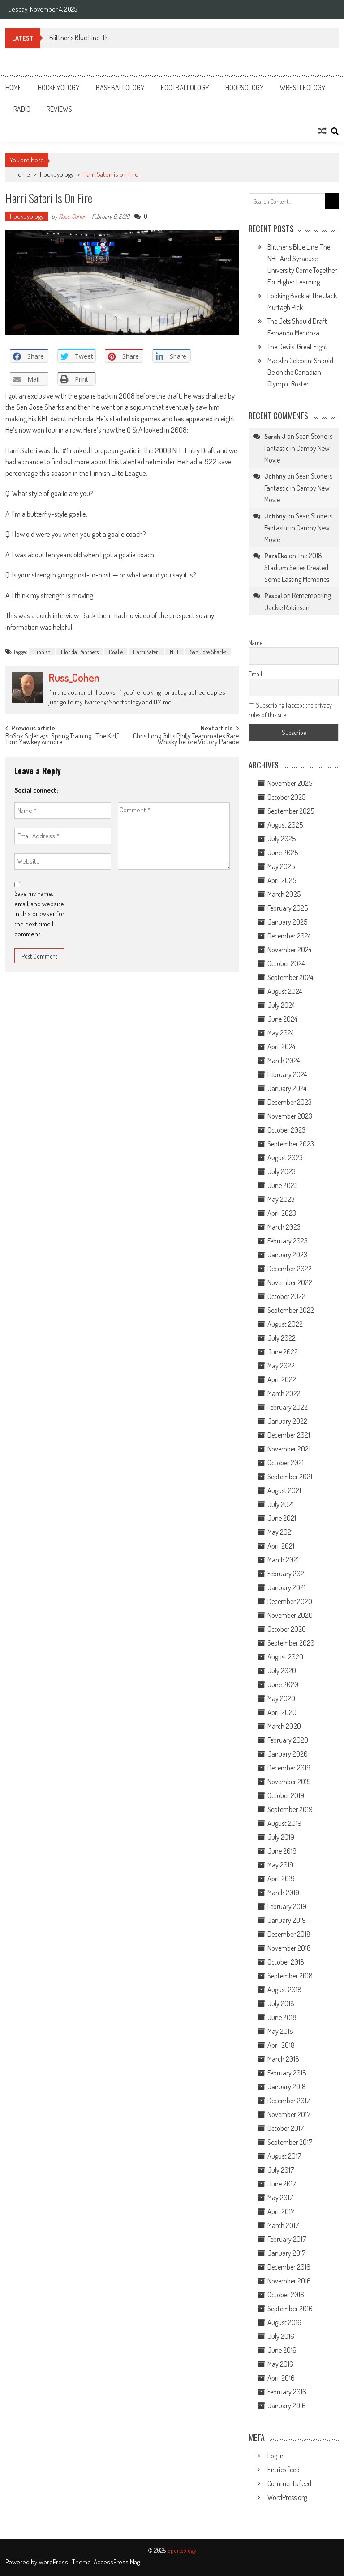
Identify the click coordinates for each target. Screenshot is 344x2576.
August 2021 (284, 1490)
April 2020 (282, 1712)
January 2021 (286, 1587)
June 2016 (282, 2350)
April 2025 (281, 880)
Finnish (42, 651)
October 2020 (286, 1629)
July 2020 (281, 1670)
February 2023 (287, 1240)
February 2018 (286, 2072)
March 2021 (283, 1559)
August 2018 (284, 1989)
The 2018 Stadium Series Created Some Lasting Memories (296, 567)
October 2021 (285, 1462)
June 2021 (281, 1518)
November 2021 (288, 1448)
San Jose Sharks (208, 651)
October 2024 (286, 963)
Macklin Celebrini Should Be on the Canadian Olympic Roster (300, 372)
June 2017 (281, 2183)
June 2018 (282, 2017)
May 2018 (280, 2031)
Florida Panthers (80, 651)
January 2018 (286, 2086)
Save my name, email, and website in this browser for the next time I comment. (39, 913)
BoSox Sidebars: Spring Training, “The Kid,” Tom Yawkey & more (62, 739)
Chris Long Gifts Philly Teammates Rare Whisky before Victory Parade (186, 739)
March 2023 (284, 1226)
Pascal (273, 595)
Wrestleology (303, 87)
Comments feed (289, 2483)
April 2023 (281, 1213)
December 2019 (288, 1767)
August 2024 (284, 991)
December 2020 (289, 1601)
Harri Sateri (146, 651)
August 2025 (285, 824)
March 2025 (284, 894)
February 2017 (286, 2239)
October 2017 (285, 2128)
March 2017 (283, 2225)
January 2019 (286, 1920)
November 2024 (289, 949)
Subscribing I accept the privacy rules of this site (290, 709)
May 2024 (280, 1032)
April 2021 (280, 1545)
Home (13, 87)
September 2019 (290, 1809)
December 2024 (289, 935)
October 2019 (285, 1795)
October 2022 (286, 1296)
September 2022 (290, 1310)
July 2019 (280, 1837)
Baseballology (120, 87)
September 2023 (290, 1143)
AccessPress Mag (117, 2562)
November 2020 (290, 1615)
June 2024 (282, 1018)
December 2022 (289, 1268)
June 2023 (282, 1185)
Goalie (116, 651)
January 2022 (287, 1421)
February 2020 (287, 1740)
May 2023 (281, 1199)
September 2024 (290, 977)
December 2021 (288, 1434)
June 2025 (282, 852)
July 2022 (281, 1337)
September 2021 (289, 1476)
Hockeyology (59, 87)
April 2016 (281, 2377)
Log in (275, 2455)
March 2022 (284, 1393)
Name (255, 642)
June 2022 (282, 1351)
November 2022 (289, 1282)
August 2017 (284, 2156)
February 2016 (286, 2391)
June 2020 (282, 1684)
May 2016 (280, 2364)
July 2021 (280, 1504)
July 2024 (281, 1005)
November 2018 (289, 1948)
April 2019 (281, 1878)
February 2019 (286, 1906)
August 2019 (284, 1823)
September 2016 (290, 2308)
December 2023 (289, 1102)
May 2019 (280, 1864)
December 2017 (288, 2100)
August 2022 (285, 1324)
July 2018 (280, 2003)
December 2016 (288, 2266)
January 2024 (286, 1088)
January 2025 (287, 921)
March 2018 (283, 2058)
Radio (21, 109)
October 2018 (285, 1961)
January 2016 (286, 2405)
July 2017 (280, 2169)
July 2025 (281, 838)
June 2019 (282, 1850)
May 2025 (281, 866)
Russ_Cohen (72, 216)
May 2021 (280, 1532)
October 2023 (286, 1129)
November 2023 (289, 1116)
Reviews (59, 109)
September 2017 (289, 2142)
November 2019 (289, 1781)
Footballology (185, 87)
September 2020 (290, 1642)
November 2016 (289, 2280)
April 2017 (280, 2211)
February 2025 (287, 908)
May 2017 (280, 2197)
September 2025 (290, 810)
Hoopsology (244, 87)
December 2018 (288, 1934)
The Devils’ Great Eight (297, 346)
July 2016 (280, 2336)
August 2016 (284, 2322)
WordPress (54, 2562)
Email (255, 674)
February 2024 (287, 1074)
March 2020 (284, 1726)
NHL (175, 651)
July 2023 (281, 1171)
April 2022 (281, 1379)
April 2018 (281, 2045)
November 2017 (288, 2114)
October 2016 (285, 2294)
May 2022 (281, 1365)
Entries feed (283, 2469)
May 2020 (281, 1698)
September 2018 (290, 1975)
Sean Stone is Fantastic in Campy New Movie (298, 448)
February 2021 (286, 1573)
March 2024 (283, 1060)
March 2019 (283, 1892)
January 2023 (287, 1254)
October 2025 (286, 797)
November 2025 (289, 783)
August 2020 (285, 1656)
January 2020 (287, 1753)
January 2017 (286, 2253)
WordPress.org (287, 2497)
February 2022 (287, 1407)
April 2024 (281, 1046)
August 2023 (285, 1157)
